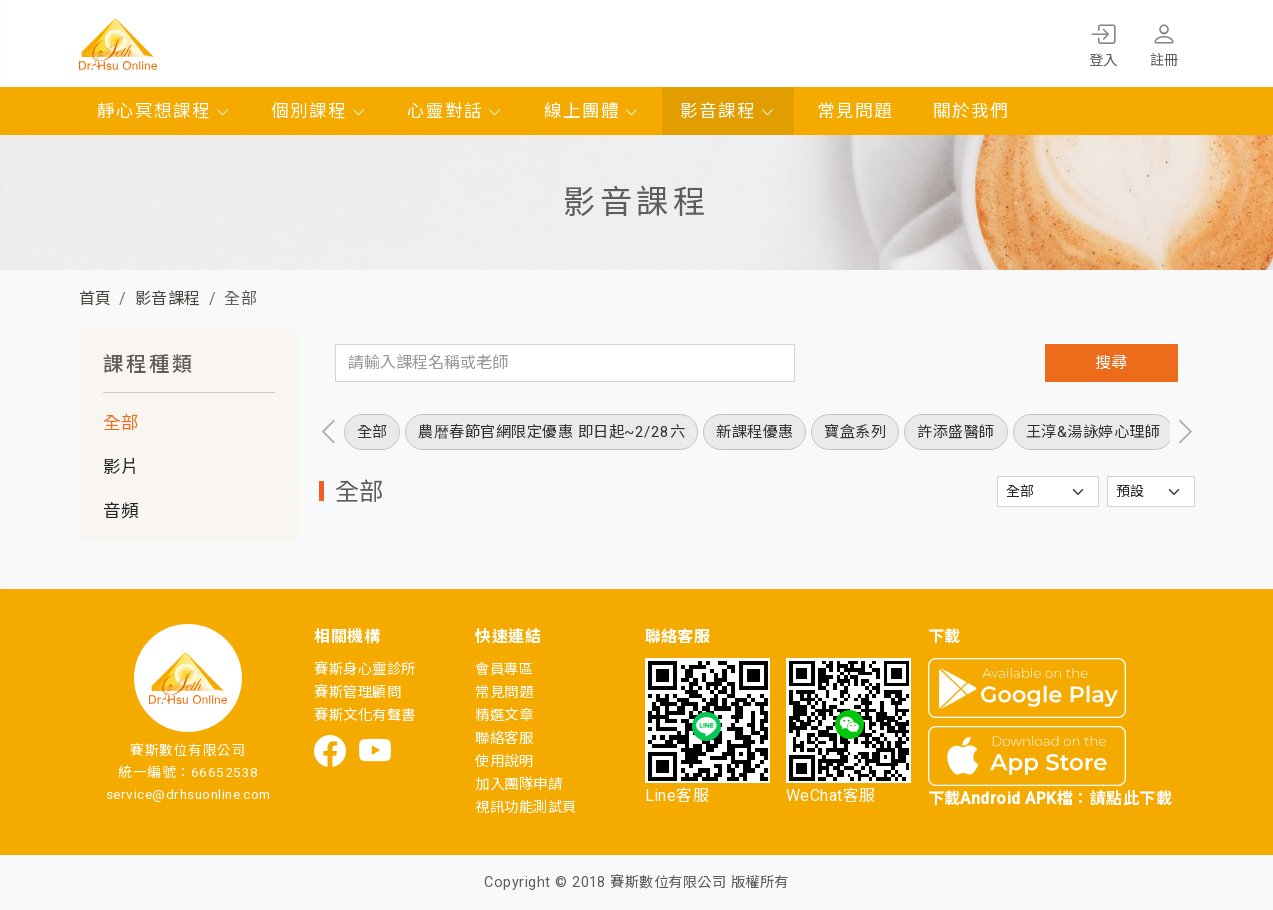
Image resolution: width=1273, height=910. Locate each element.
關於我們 (971, 111)
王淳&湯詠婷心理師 (1093, 432)
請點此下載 (1131, 798)
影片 (121, 467)
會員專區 (504, 669)
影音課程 (728, 111)
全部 (121, 423)
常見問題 (855, 111)
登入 (1103, 42)
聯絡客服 (504, 738)
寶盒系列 (855, 432)
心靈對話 (455, 111)
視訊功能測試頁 (525, 807)
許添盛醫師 (955, 432)
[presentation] (328, 432)
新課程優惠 (754, 432)
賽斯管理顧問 (357, 692)
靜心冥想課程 (164, 111)
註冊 (1164, 42)
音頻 (121, 511)
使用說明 (504, 761)
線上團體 (592, 111)
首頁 (95, 298)
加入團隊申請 (518, 784)
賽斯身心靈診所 (364, 669)
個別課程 (319, 111)
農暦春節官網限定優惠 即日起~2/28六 (551, 432)
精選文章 (504, 715)
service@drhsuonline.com (188, 794)
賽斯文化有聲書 (364, 715)
